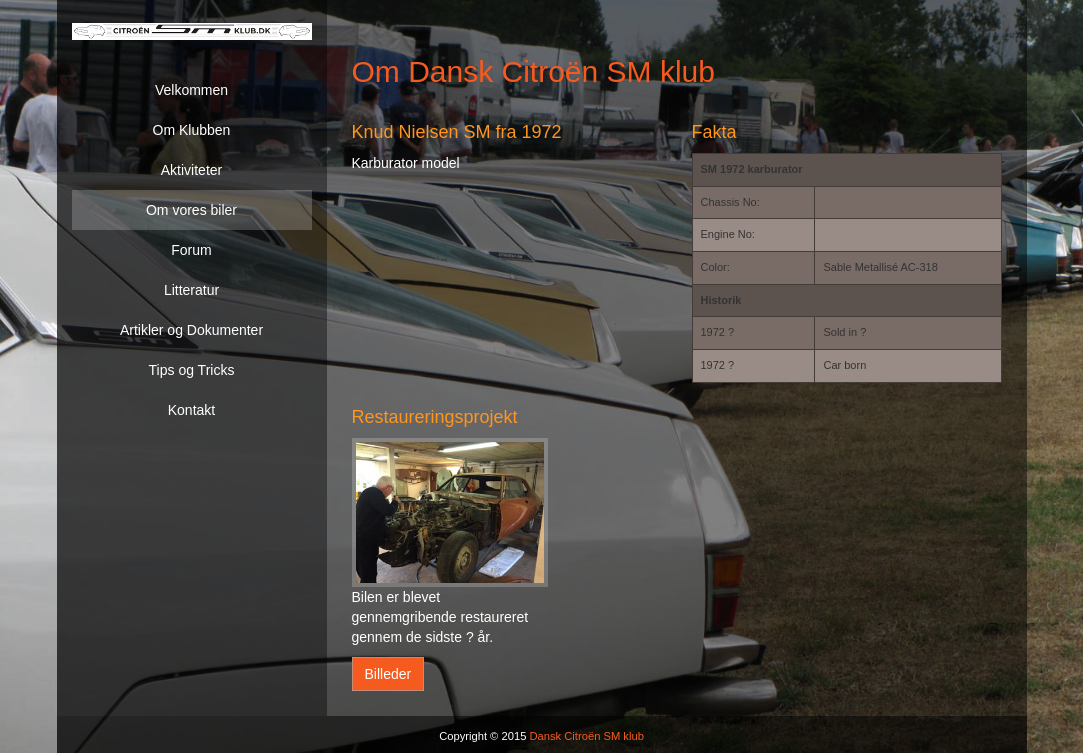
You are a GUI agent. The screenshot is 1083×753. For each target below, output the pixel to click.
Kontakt (191, 410)
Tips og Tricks (192, 370)
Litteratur (191, 290)
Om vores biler (191, 210)
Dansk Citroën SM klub (586, 736)
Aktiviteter (191, 170)
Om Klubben (192, 130)
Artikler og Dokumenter (191, 330)
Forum (191, 250)
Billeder (388, 674)
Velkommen (191, 90)
